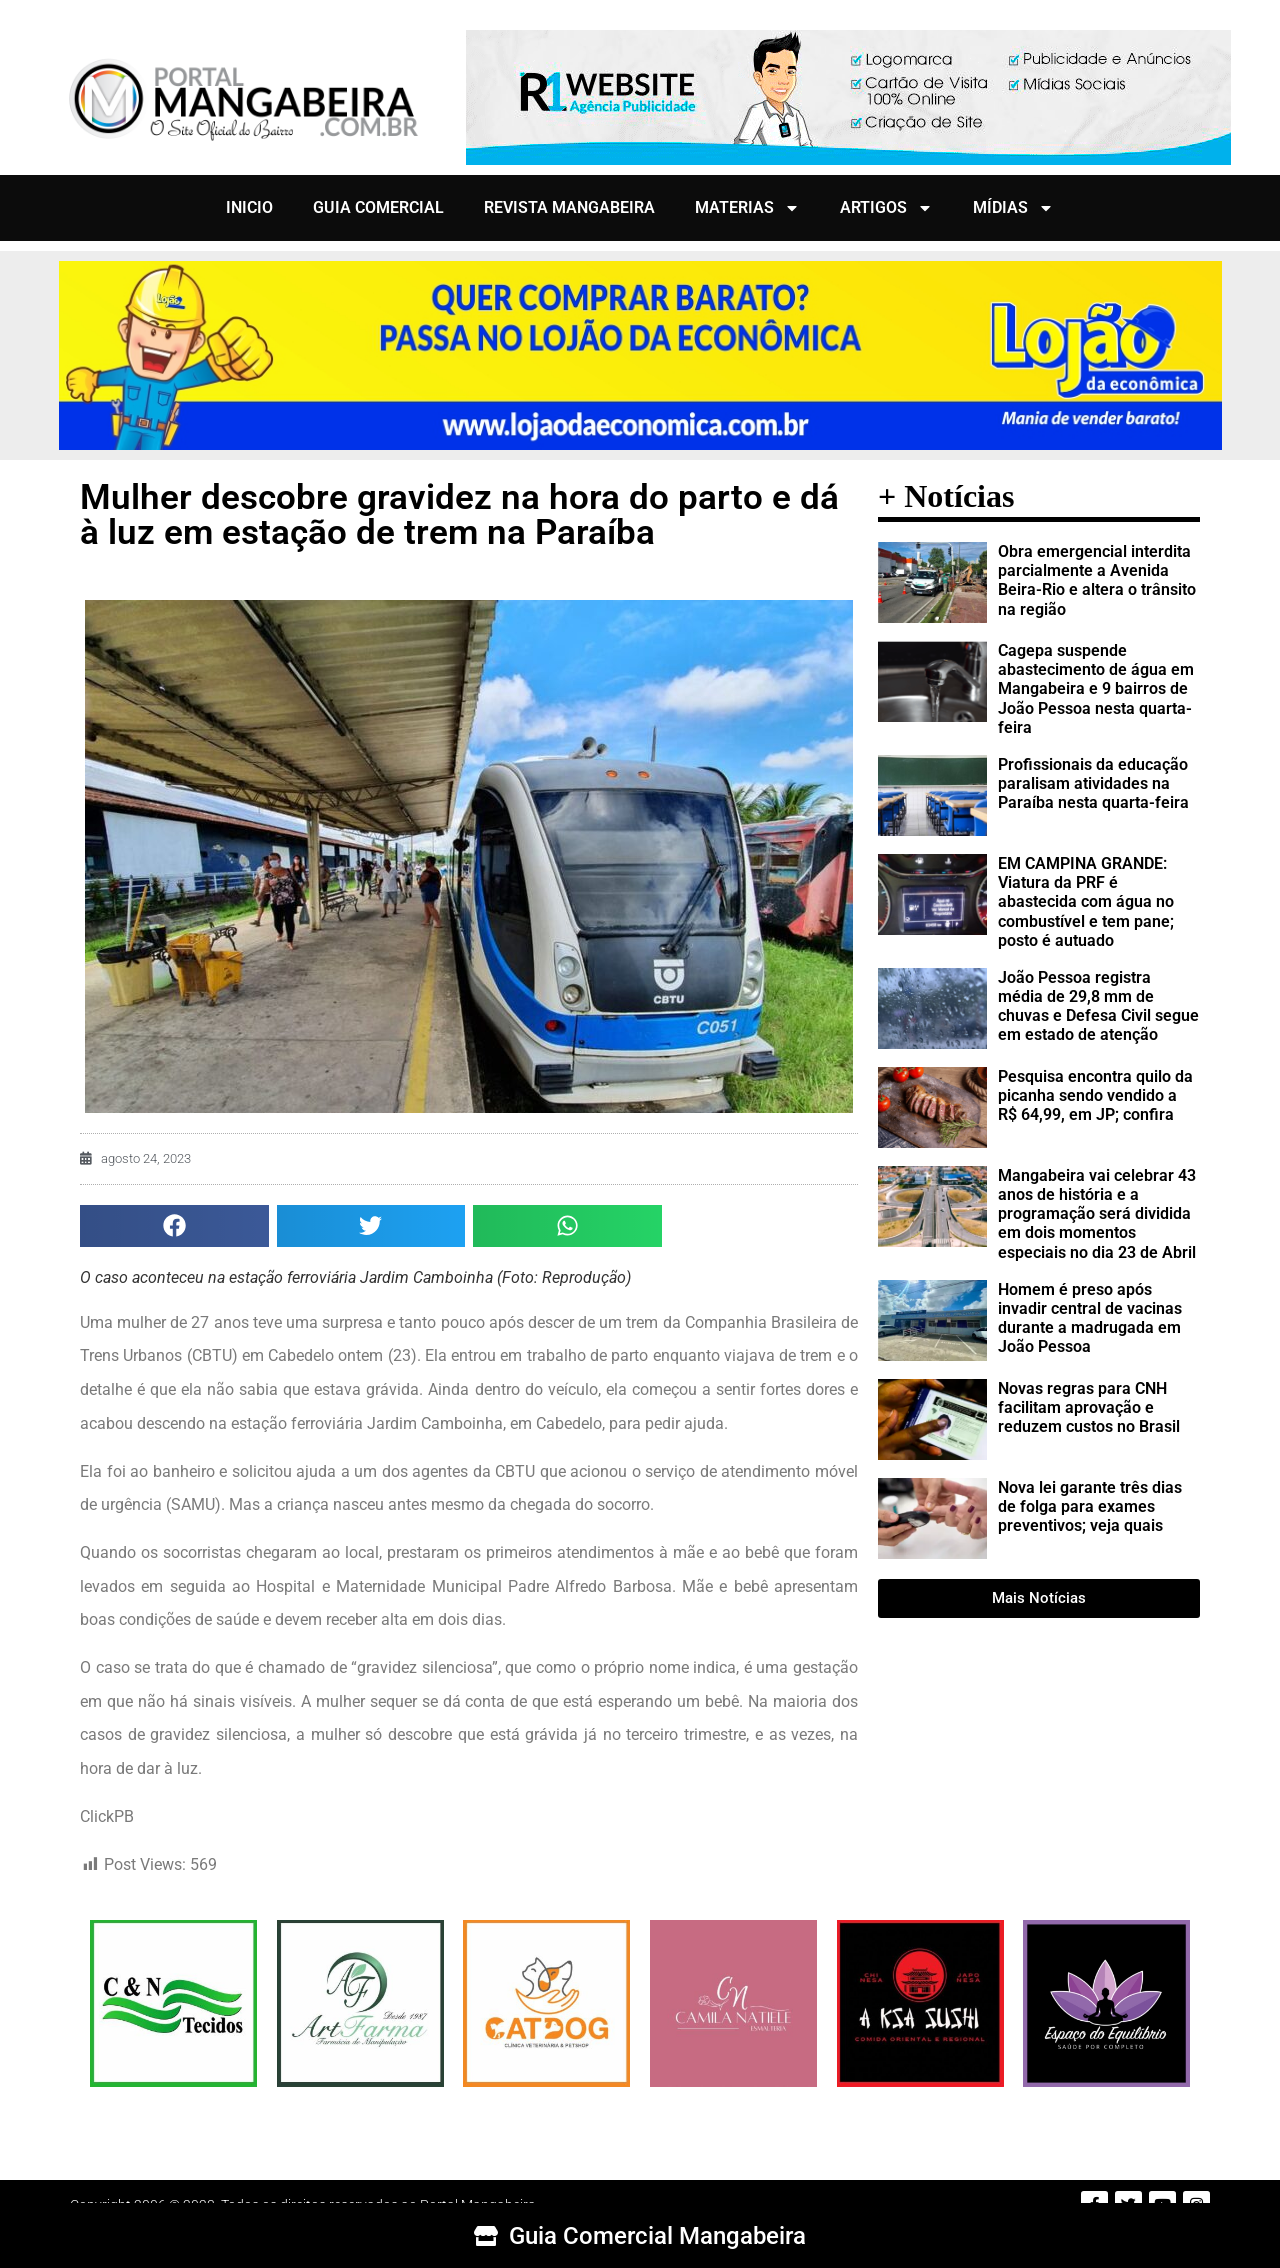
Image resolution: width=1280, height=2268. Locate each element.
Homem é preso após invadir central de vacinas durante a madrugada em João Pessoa (1090, 1318)
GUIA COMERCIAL (378, 207)
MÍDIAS (1013, 208)
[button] (174, 1226)
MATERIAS (747, 208)
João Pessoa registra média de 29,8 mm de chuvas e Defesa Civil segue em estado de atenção (1098, 1006)
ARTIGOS (886, 208)
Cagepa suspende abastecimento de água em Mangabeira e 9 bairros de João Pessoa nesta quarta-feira (1096, 689)
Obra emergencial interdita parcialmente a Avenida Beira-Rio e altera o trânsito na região (1097, 580)
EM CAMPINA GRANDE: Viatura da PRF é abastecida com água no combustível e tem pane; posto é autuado (1086, 902)
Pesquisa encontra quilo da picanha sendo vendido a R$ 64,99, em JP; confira (1095, 1095)
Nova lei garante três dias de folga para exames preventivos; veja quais (1090, 1506)
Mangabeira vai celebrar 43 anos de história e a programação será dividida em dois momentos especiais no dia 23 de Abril (1097, 1214)
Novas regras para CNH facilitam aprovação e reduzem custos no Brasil (1089, 1407)
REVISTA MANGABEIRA (569, 207)
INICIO (249, 207)
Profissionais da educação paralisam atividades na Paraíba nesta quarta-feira (1093, 783)
